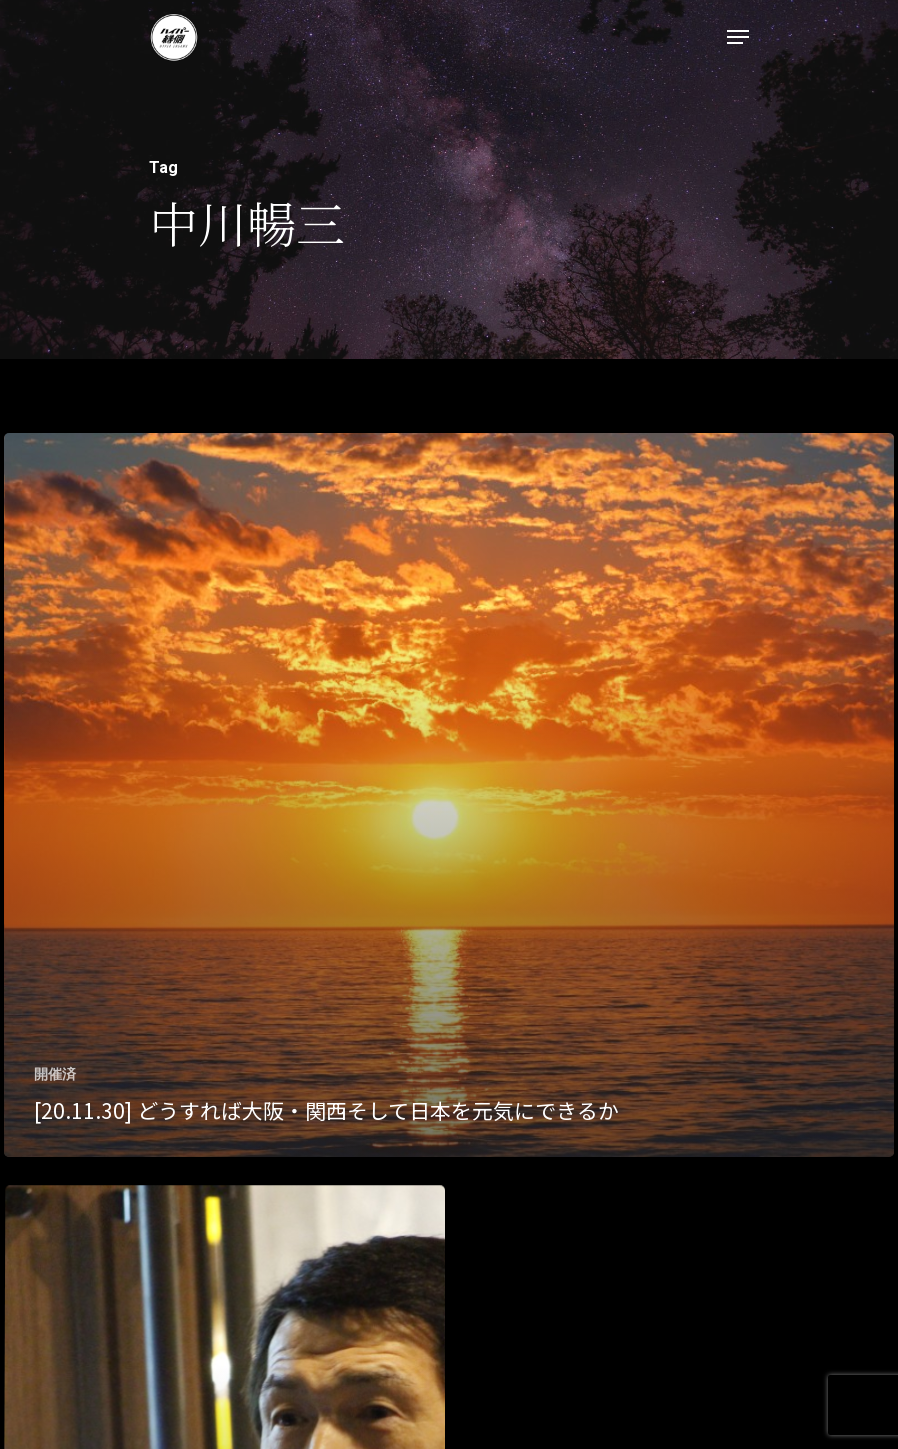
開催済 (55, 1074)
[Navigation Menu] (738, 37)
